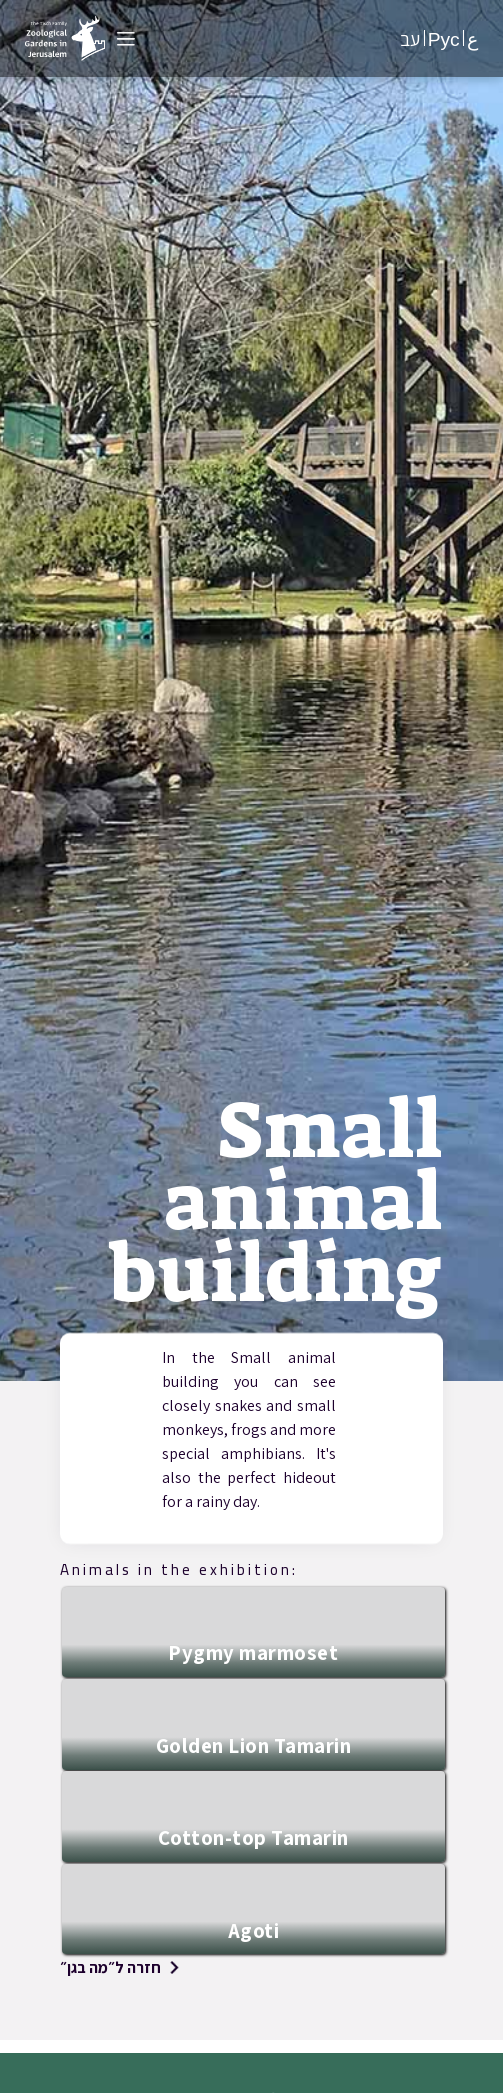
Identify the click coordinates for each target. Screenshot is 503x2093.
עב (410, 39)
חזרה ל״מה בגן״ (110, 1967)
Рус (444, 39)
